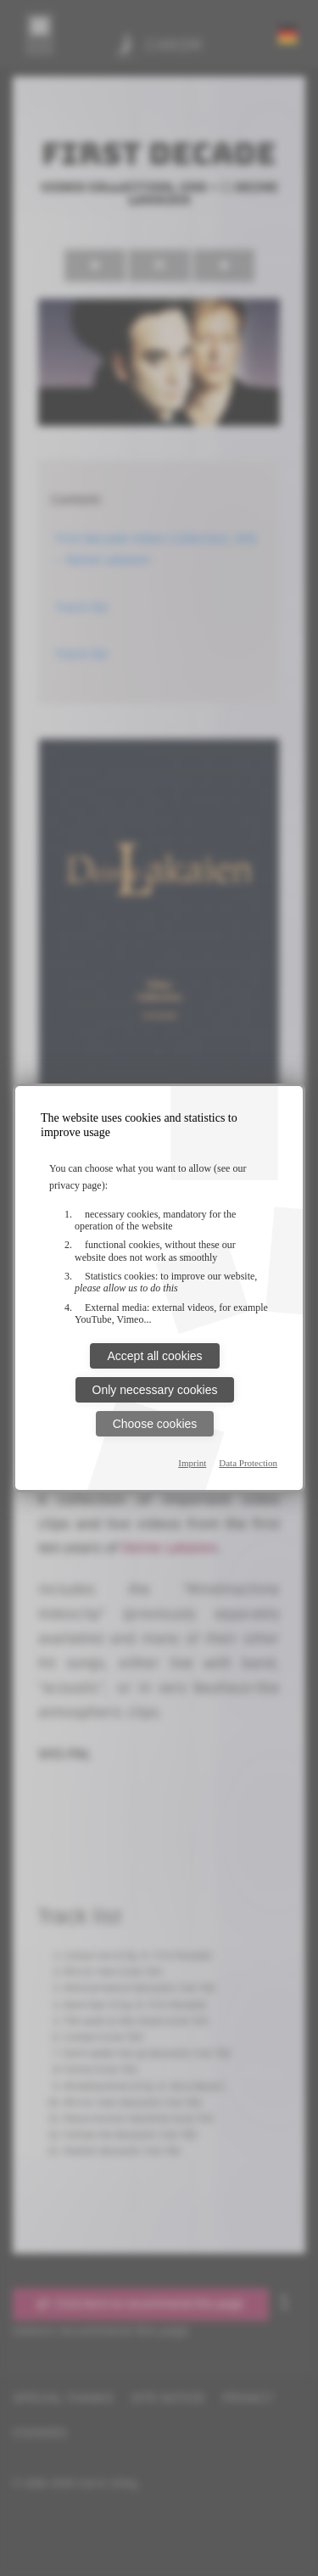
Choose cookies (155, 1424)
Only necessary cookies (155, 1390)
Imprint (192, 1463)
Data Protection (248, 1463)
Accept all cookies (154, 1356)
